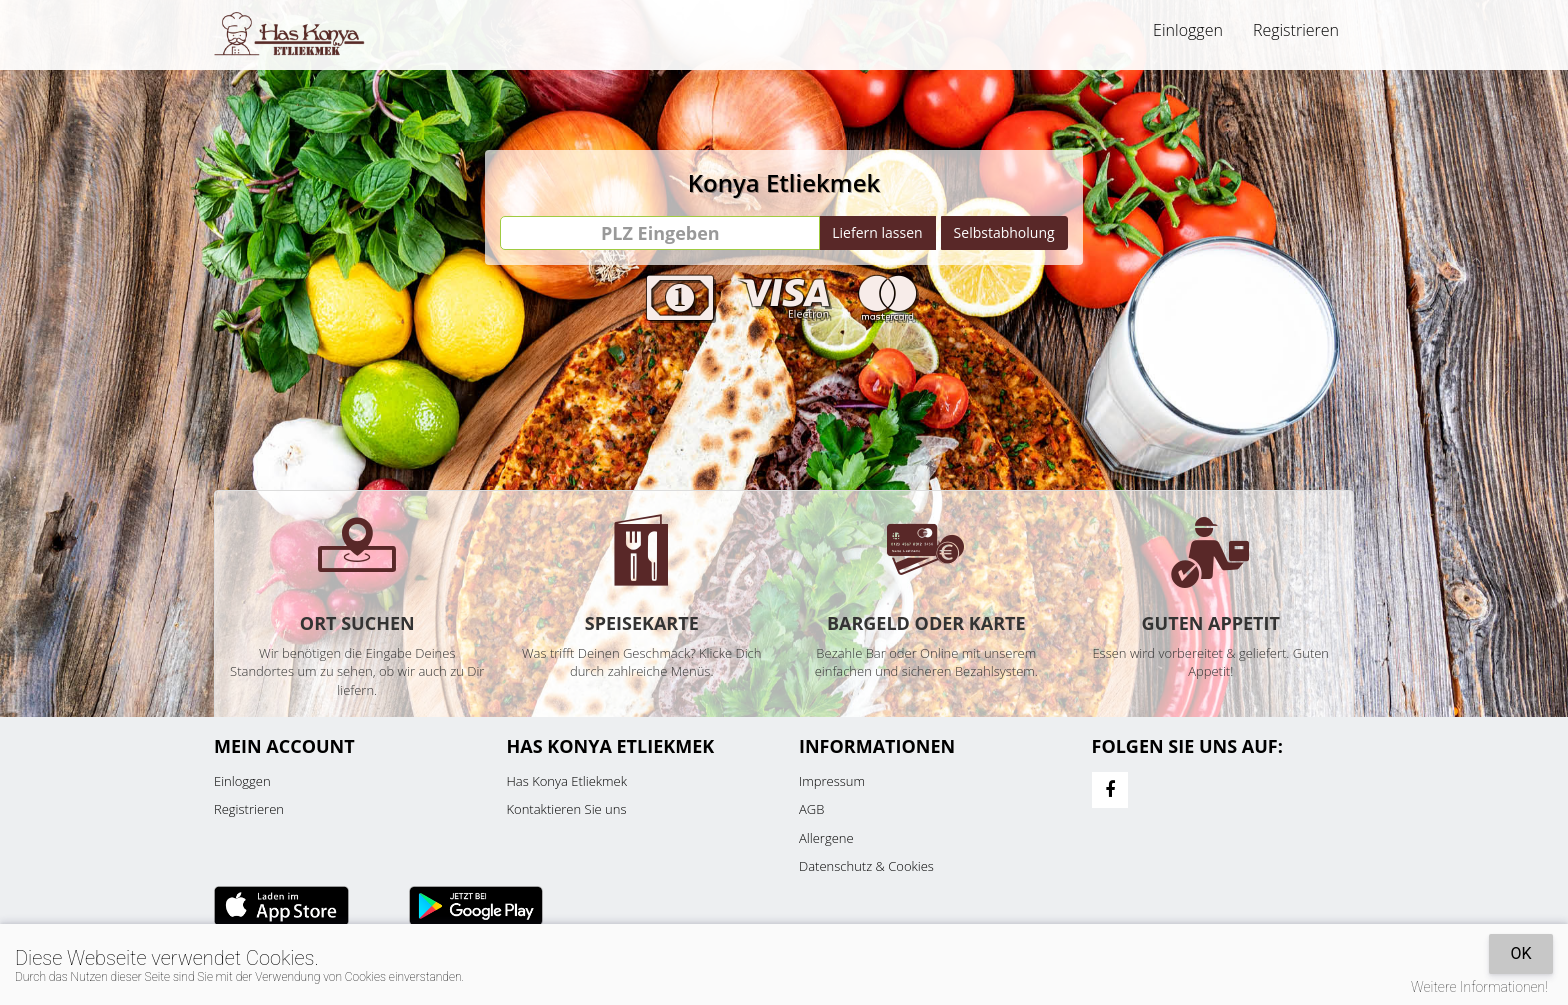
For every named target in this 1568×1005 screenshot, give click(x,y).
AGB (811, 809)
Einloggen (1188, 30)
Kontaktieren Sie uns (567, 809)
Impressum (832, 781)
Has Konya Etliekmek (567, 781)
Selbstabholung (1004, 232)
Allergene (826, 838)
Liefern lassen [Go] (877, 232)
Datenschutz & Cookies (866, 866)
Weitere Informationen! (1479, 987)
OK (1520, 953)
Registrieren (1296, 30)
